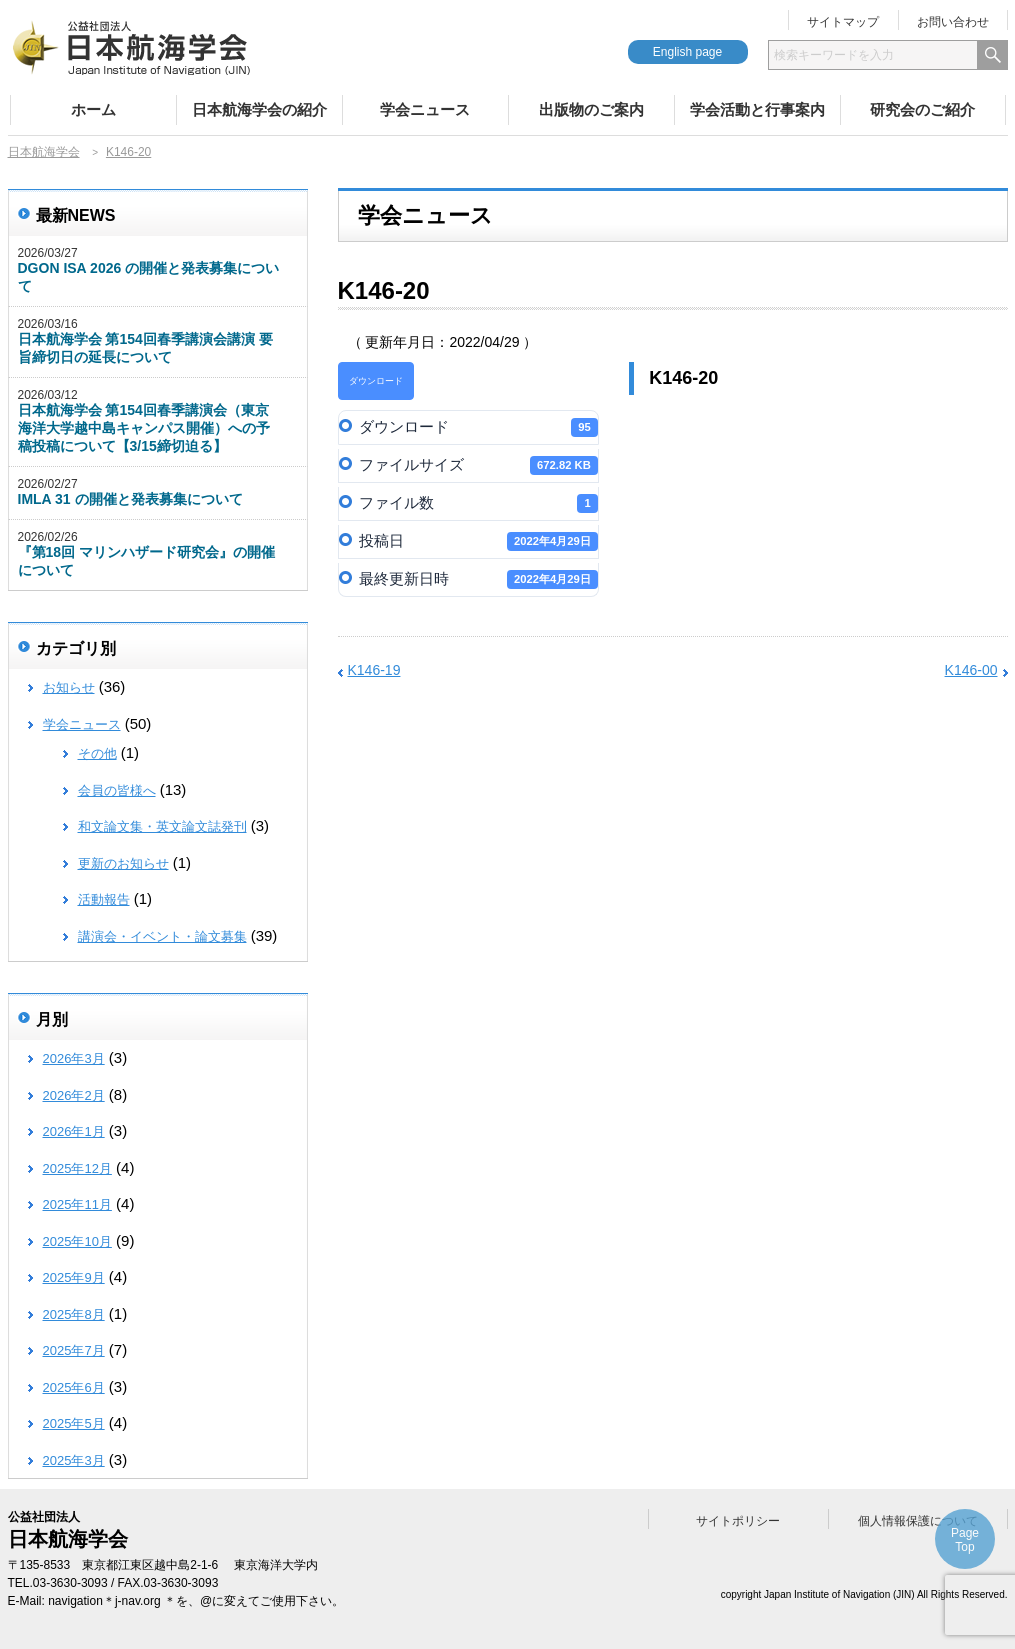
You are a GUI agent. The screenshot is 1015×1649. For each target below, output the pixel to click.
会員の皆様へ (117, 790)
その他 (97, 753)
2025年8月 (74, 1314)
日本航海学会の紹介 (259, 109)
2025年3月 (74, 1460)
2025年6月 (74, 1387)
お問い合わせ (953, 22)
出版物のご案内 (591, 109)
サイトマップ (843, 22)
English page (687, 52)
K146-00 (971, 670)
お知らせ (69, 687)
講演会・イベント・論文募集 (162, 936)
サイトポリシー (738, 1521)
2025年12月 (77, 1168)
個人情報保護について (918, 1521)
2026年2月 (74, 1095)
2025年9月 (74, 1277)
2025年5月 (74, 1423)
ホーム (93, 109)
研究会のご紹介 (922, 109)
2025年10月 (77, 1241)
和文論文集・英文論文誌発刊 (162, 826)
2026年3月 (74, 1058)
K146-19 (374, 670)
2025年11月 (77, 1204)
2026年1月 (74, 1131)
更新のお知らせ (123, 863)
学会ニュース (425, 109)
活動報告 (104, 899)
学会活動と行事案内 (757, 109)
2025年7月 (74, 1350)
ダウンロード (376, 381)
